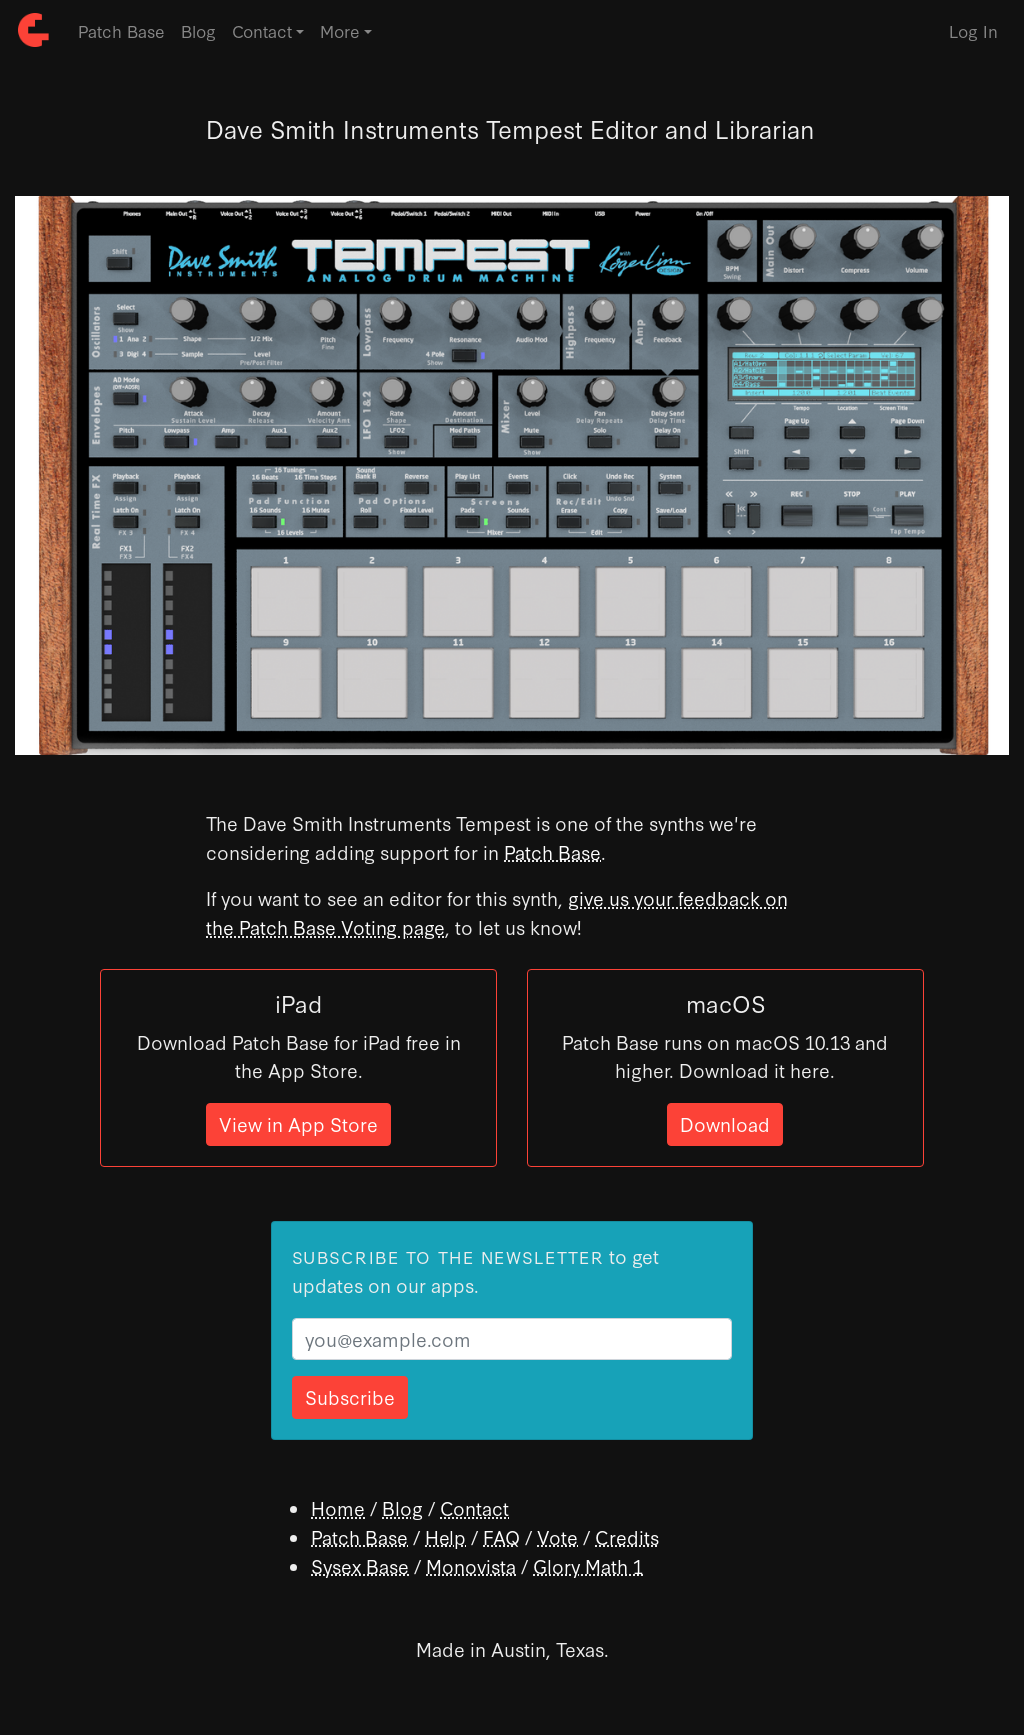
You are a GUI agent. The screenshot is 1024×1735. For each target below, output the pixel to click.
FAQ (501, 1536)
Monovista (471, 1565)
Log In (973, 30)
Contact (474, 1507)
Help (445, 1536)
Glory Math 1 (588, 1565)
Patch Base (121, 30)
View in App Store (298, 1123)
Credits (627, 1536)
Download (725, 1123)
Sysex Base (360, 1565)
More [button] (340, 30)
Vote (557, 1536)
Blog (198, 30)
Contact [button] (262, 30)
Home (338, 1507)
